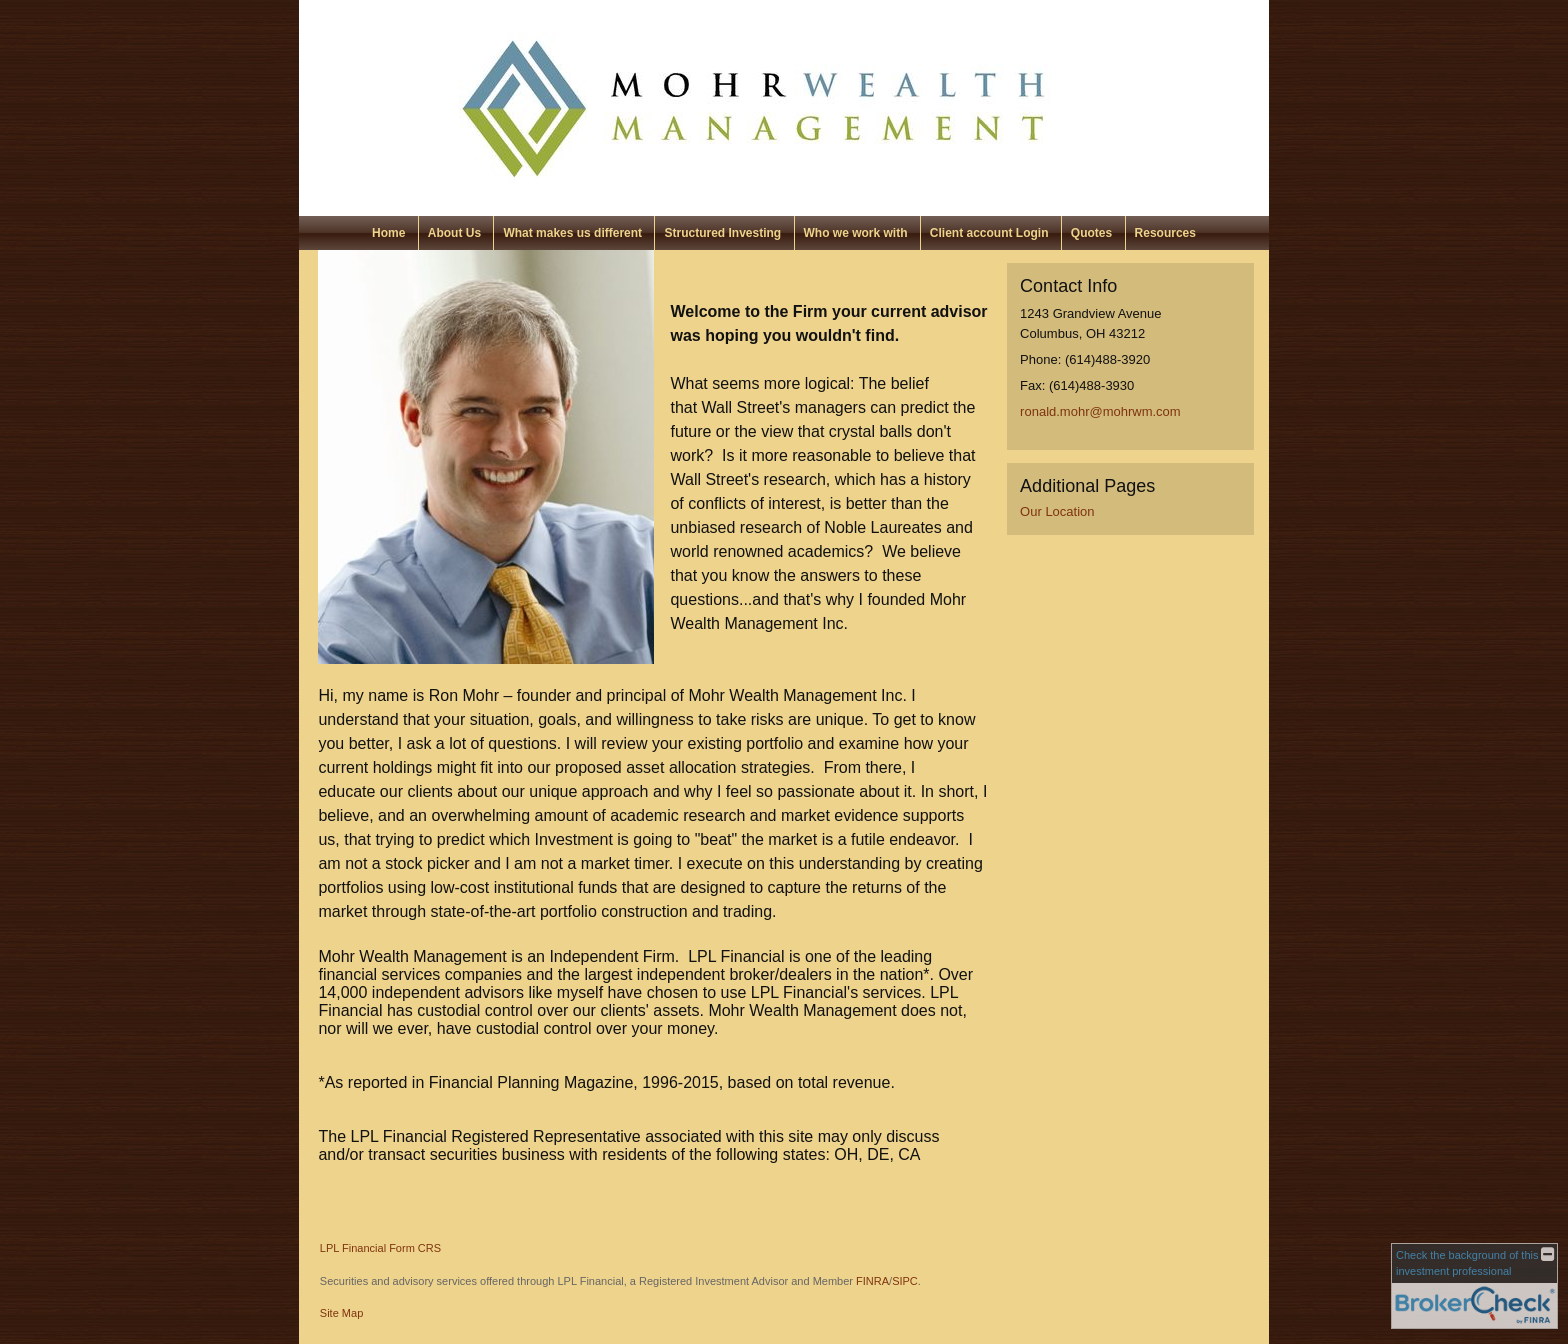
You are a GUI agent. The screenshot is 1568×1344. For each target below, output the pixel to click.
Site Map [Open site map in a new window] (341, 1313)
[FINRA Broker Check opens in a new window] (1474, 1286)
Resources (1165, 233)
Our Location (1057, 511)
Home (388, 233)
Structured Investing (722, 233)
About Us (454, 233)
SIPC (905, 1281)
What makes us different (572, 233)
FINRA (872, 1281)
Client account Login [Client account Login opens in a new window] (989, 233)
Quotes (1091, 233)
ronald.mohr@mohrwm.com (1100, 411)
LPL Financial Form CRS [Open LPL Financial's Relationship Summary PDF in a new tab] (380, 1248)
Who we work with (856, 233)
